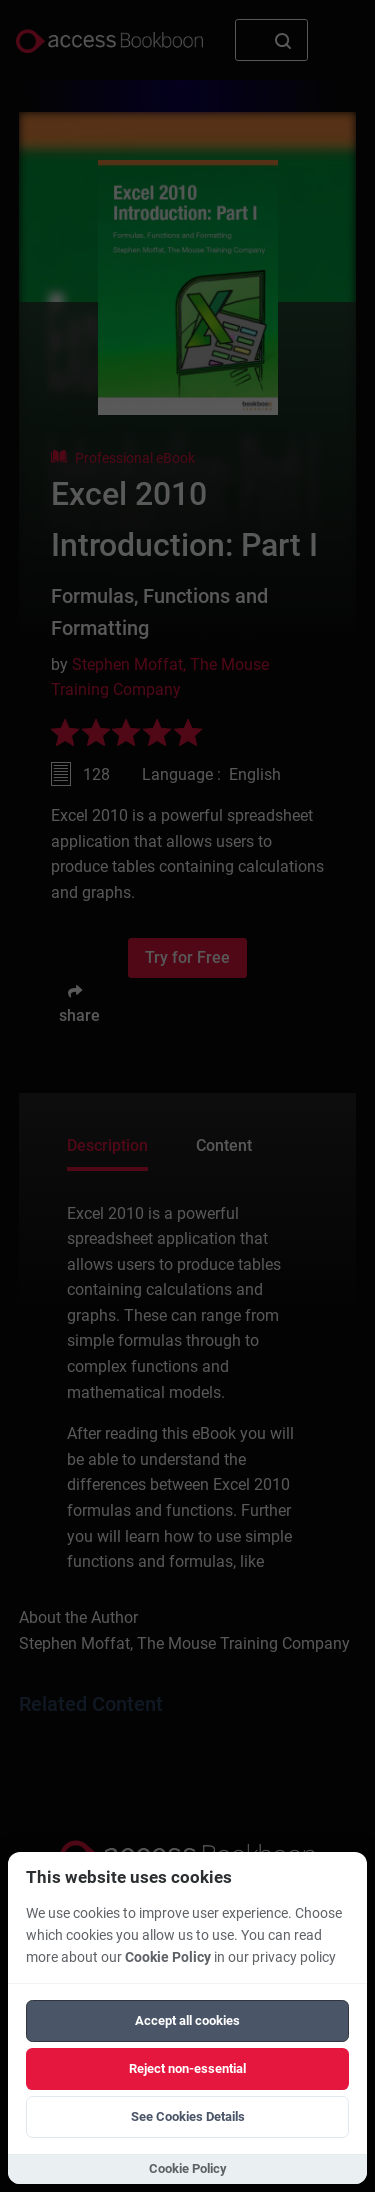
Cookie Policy (168, 1957)
